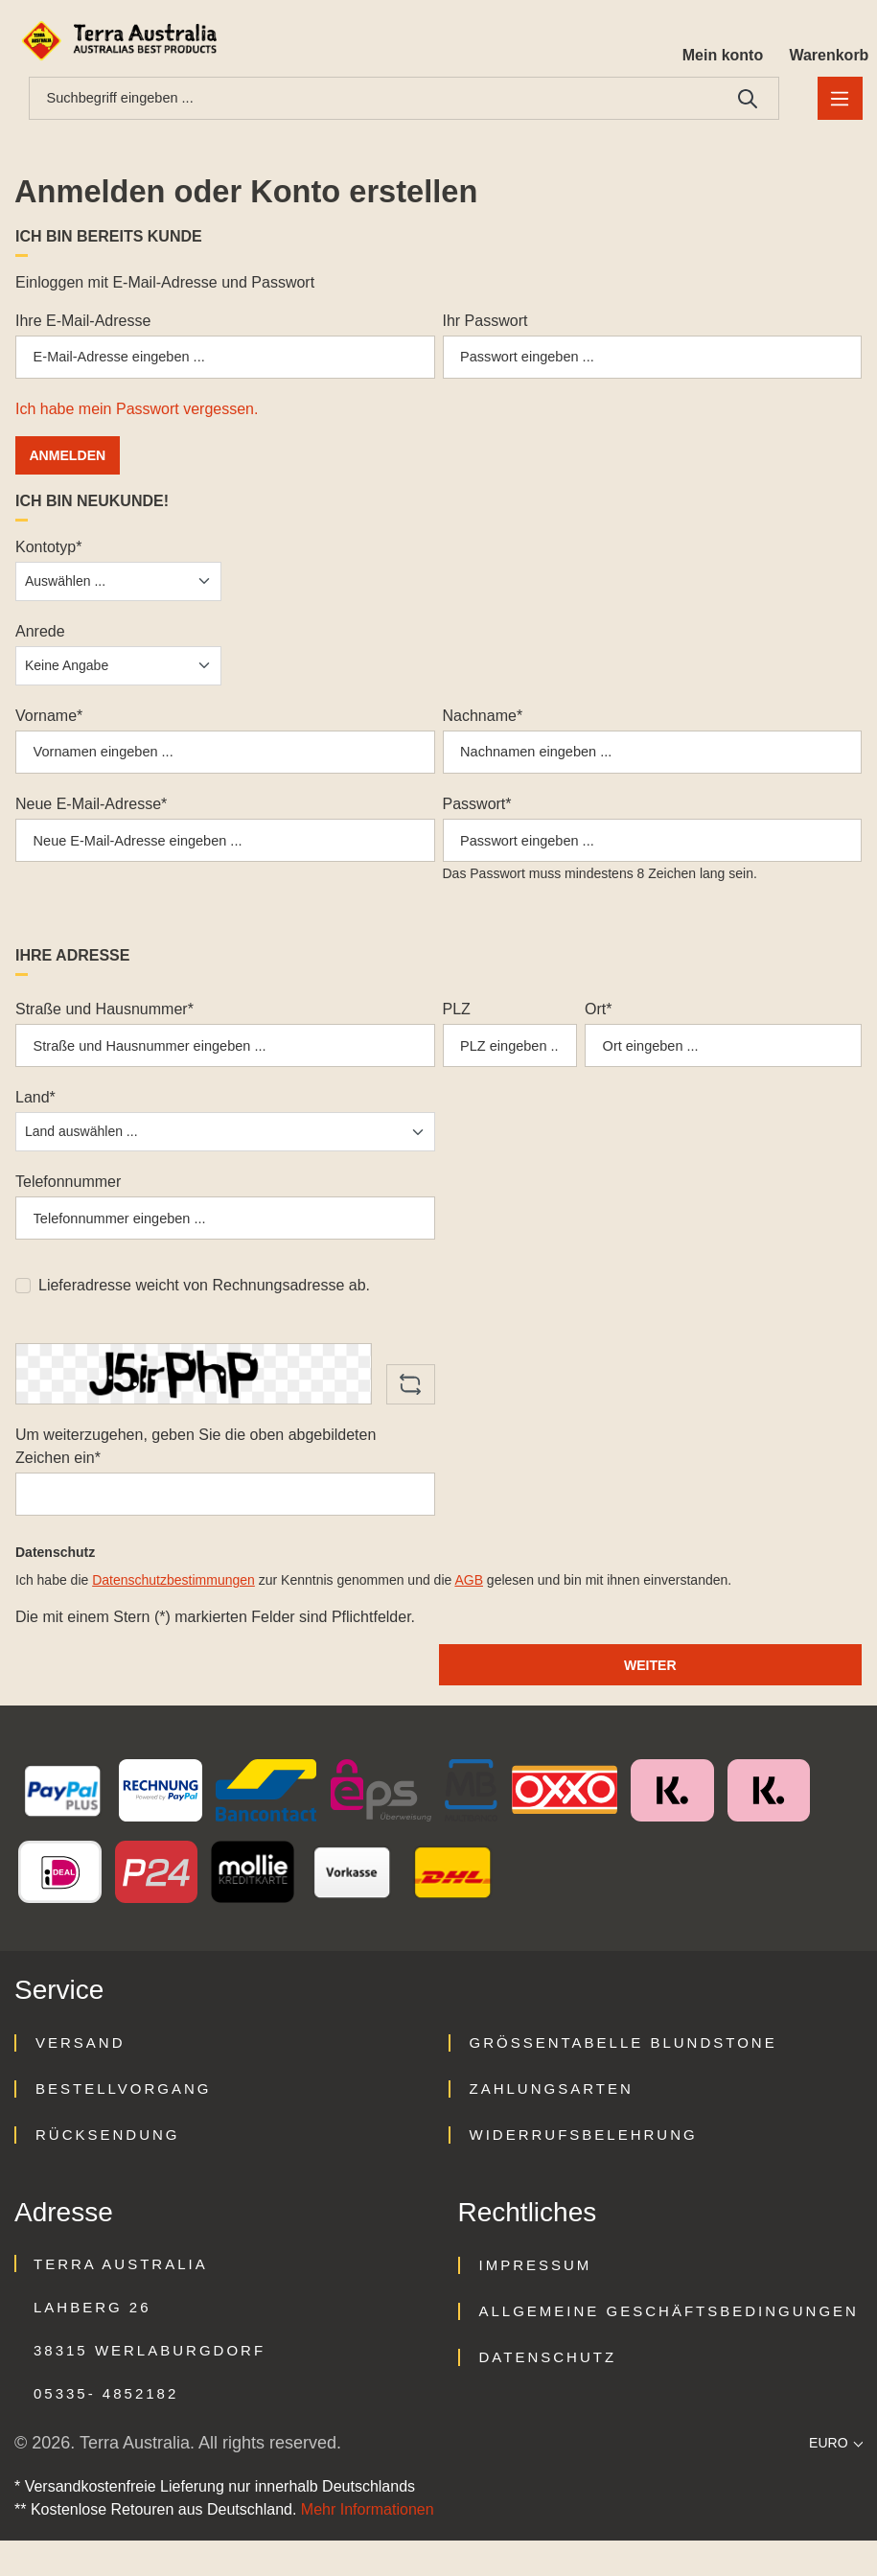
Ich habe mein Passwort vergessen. (136, 417)
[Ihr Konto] (716, 40)
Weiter (650, 1698)
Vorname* (48, 724)
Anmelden (71, 463)
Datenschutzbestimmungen (173, 1612)
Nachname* (483, 724)
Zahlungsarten (552, 2124)
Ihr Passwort (485, 324)
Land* (35, 1120)
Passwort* (477, 817)
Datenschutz (548, 2392)
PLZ (457, 1027)
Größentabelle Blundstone (623, 2078)
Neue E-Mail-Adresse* (91, 817)
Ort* (598, 1027)
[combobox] (370, 101)
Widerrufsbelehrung (584, 2170)
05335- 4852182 (106, 2429)
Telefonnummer (68, 1204)
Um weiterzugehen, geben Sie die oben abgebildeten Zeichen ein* (195, 1474)
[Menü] (837, 101)
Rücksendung (107, 2170)
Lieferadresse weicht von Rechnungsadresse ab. (204, 1313)
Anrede (40, 640)
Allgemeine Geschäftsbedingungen (669, 2346)
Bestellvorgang (123, 2124)
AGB (468, 1612)
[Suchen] (741, 101)
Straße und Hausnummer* (104, 1027)
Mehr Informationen (367, 2545)
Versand (80, 2078)
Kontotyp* (48, 555)
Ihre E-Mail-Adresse (82, 324)
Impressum (535, 2300)
